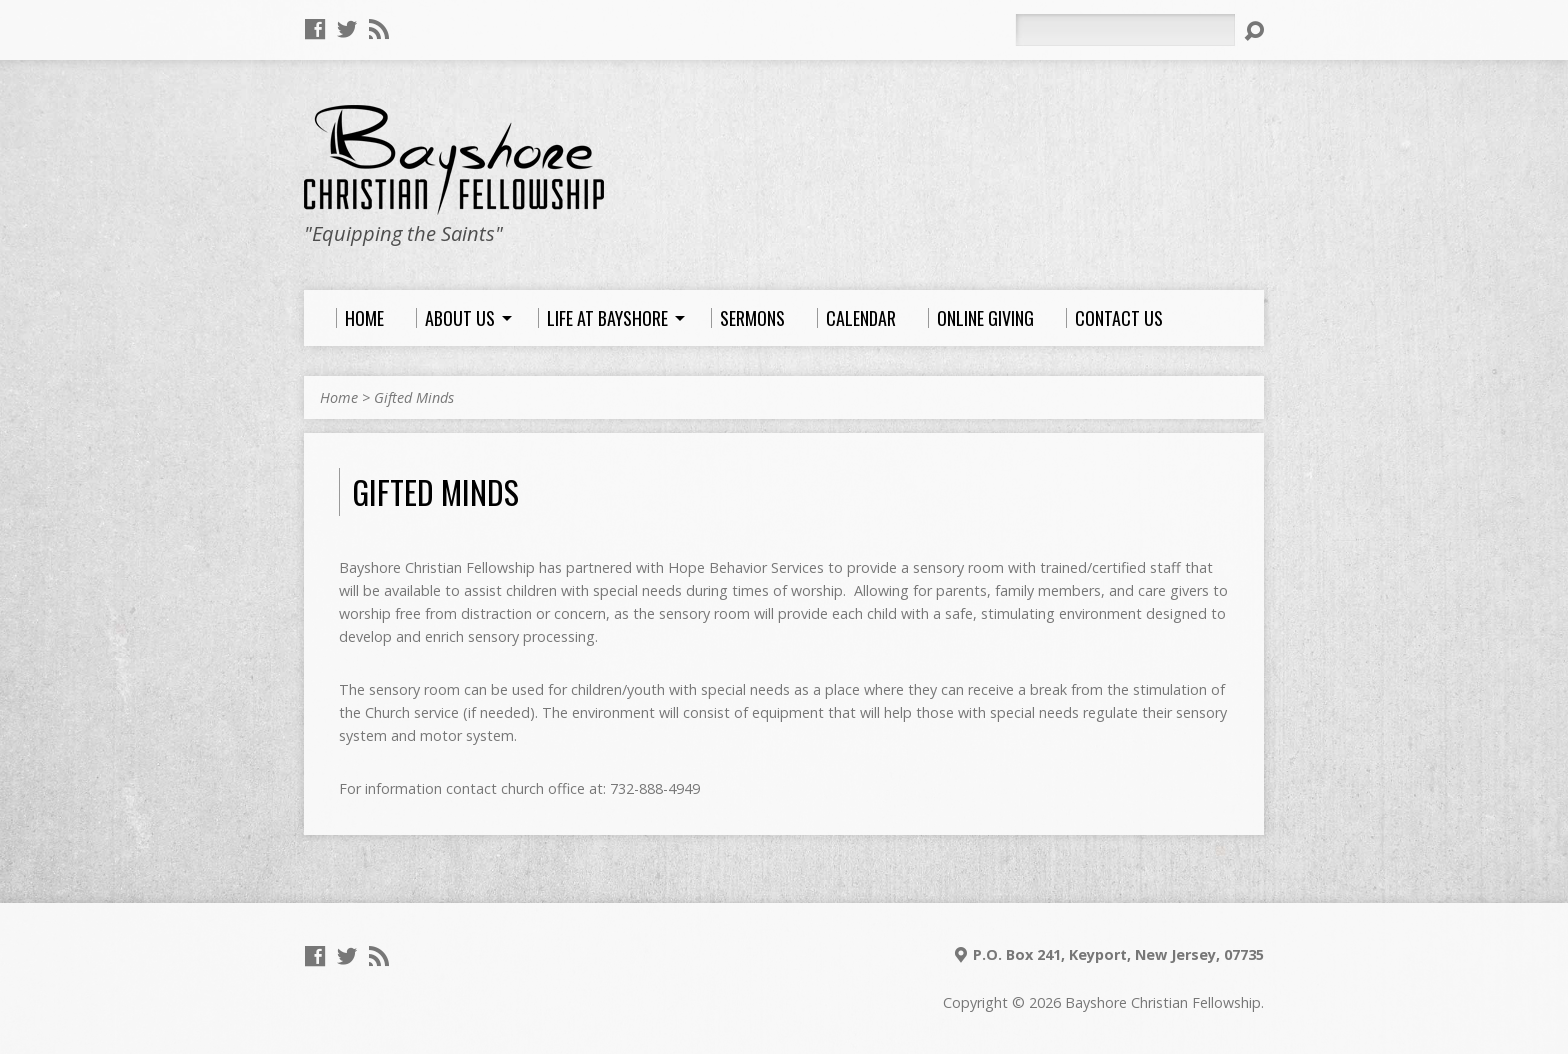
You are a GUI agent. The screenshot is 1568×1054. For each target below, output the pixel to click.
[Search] (1125, 30)
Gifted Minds (414, 397)
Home (339, 397)
